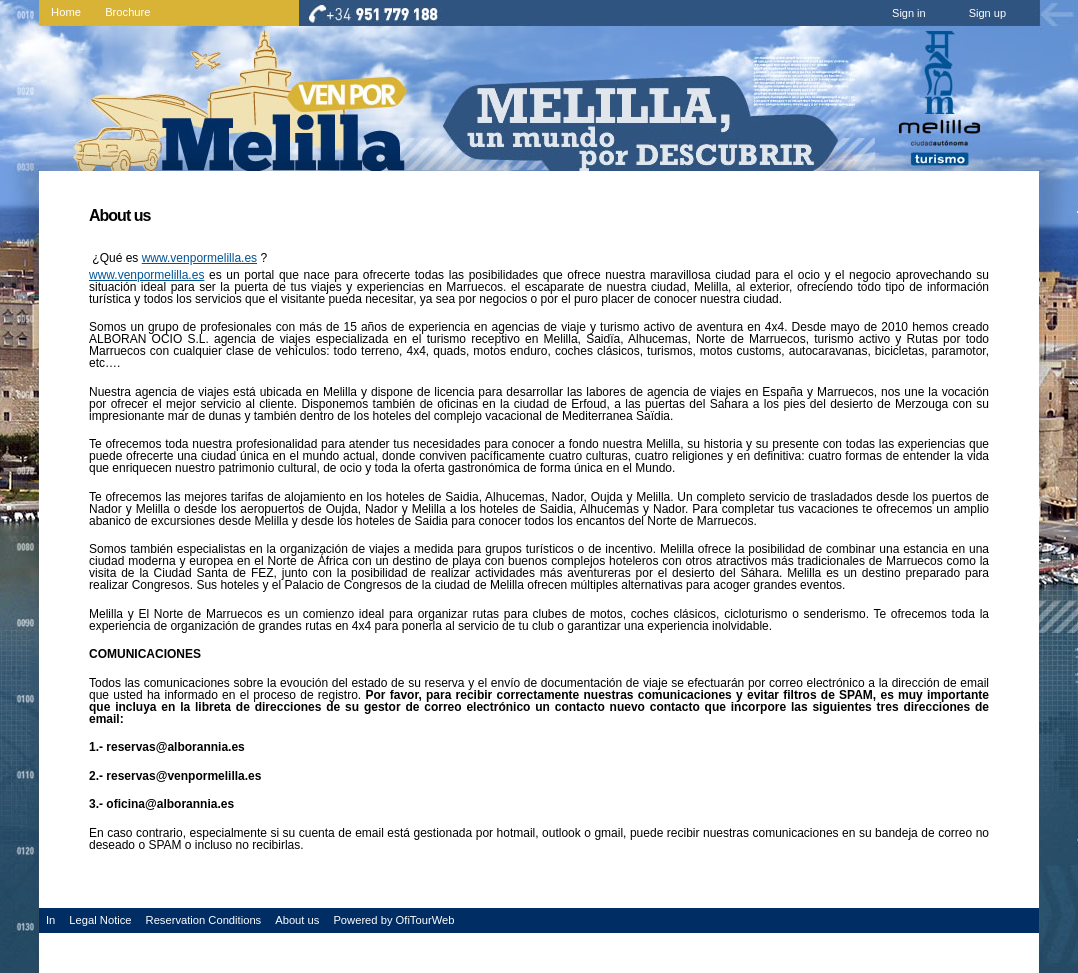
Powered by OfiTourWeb (393, 920)
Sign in (909, 13)
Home (66, 12)
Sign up (987, 13)
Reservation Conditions (204, 920)
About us (297, 920)
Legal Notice (100, 920)
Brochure (127, 12)
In (50, 920)
